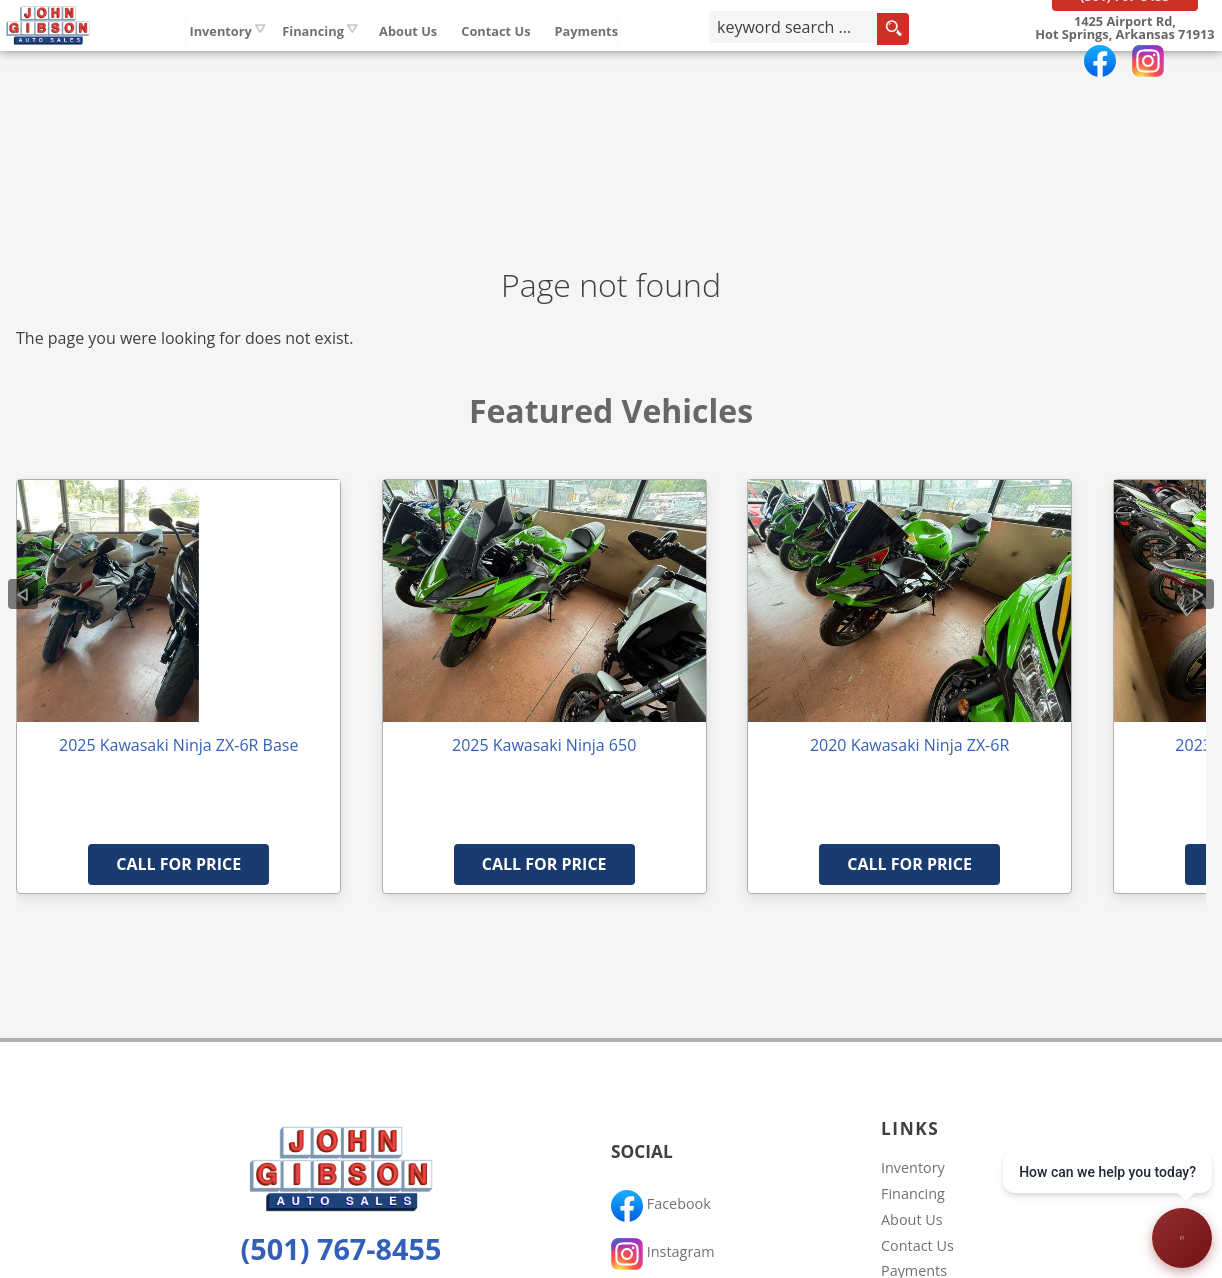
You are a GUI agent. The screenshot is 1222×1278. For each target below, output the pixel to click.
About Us (912, 1219)
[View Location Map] (1117, 63)
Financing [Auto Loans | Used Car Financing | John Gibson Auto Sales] (376, 59)
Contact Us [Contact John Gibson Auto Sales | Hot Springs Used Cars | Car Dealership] (558, 59)
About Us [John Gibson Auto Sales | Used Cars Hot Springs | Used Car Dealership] (471, 59)
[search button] (926, 64)
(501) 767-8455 (341, 1248)
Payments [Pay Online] (649, 59)
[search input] (826, 64)
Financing (913, 1193)
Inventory (283, 59)
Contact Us (917, 1245)
